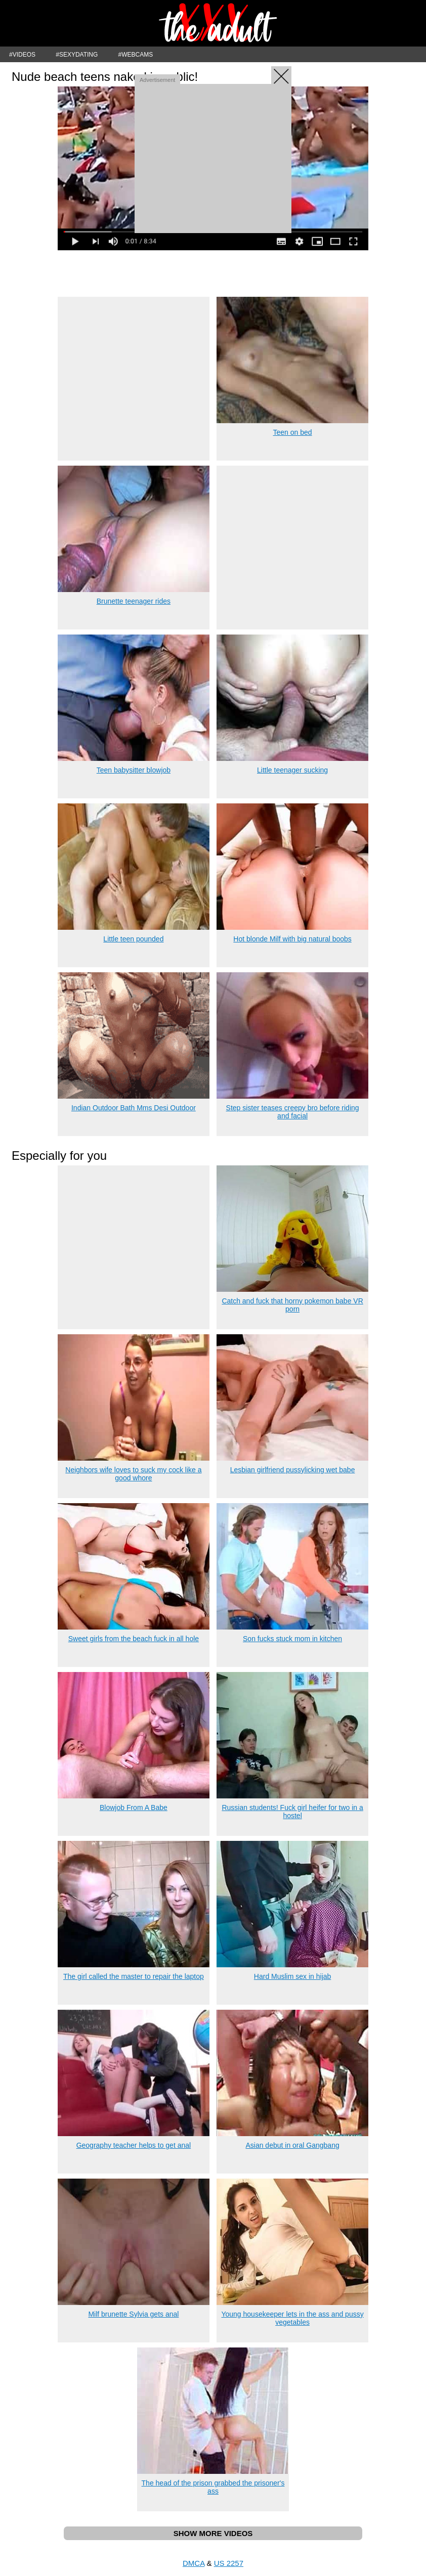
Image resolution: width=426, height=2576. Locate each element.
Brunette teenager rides (134, 601)
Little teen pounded (133, 939)
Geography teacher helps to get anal (133, 2145)
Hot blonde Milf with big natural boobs (292, 939)
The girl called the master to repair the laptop (133, 1976)
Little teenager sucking (292, 770)
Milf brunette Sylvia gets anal (133, 2314)
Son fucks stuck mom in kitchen (292, 1639)
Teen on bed (292, 432)
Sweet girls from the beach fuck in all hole (133, 1639)
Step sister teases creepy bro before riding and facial (292, 1112)
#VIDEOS (22, 54)
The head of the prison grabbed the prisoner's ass (213, 2487)
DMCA (193, 2563)
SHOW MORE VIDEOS (213, 2533)
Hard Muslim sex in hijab (292, 1976)
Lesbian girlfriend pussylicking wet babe (292, 1470)
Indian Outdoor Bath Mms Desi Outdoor (133, 1108)
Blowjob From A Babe (133, 1807)
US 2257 (228, 2563)
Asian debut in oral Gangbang (292, 2145)
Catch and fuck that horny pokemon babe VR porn (292, 1305)
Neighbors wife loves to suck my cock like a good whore (133, 1474)
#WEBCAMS (135, 54)
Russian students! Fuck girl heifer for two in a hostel (292, 1811)
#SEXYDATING (77, 54)
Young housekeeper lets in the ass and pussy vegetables (292, 2318)
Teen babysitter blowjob (134, 770)
